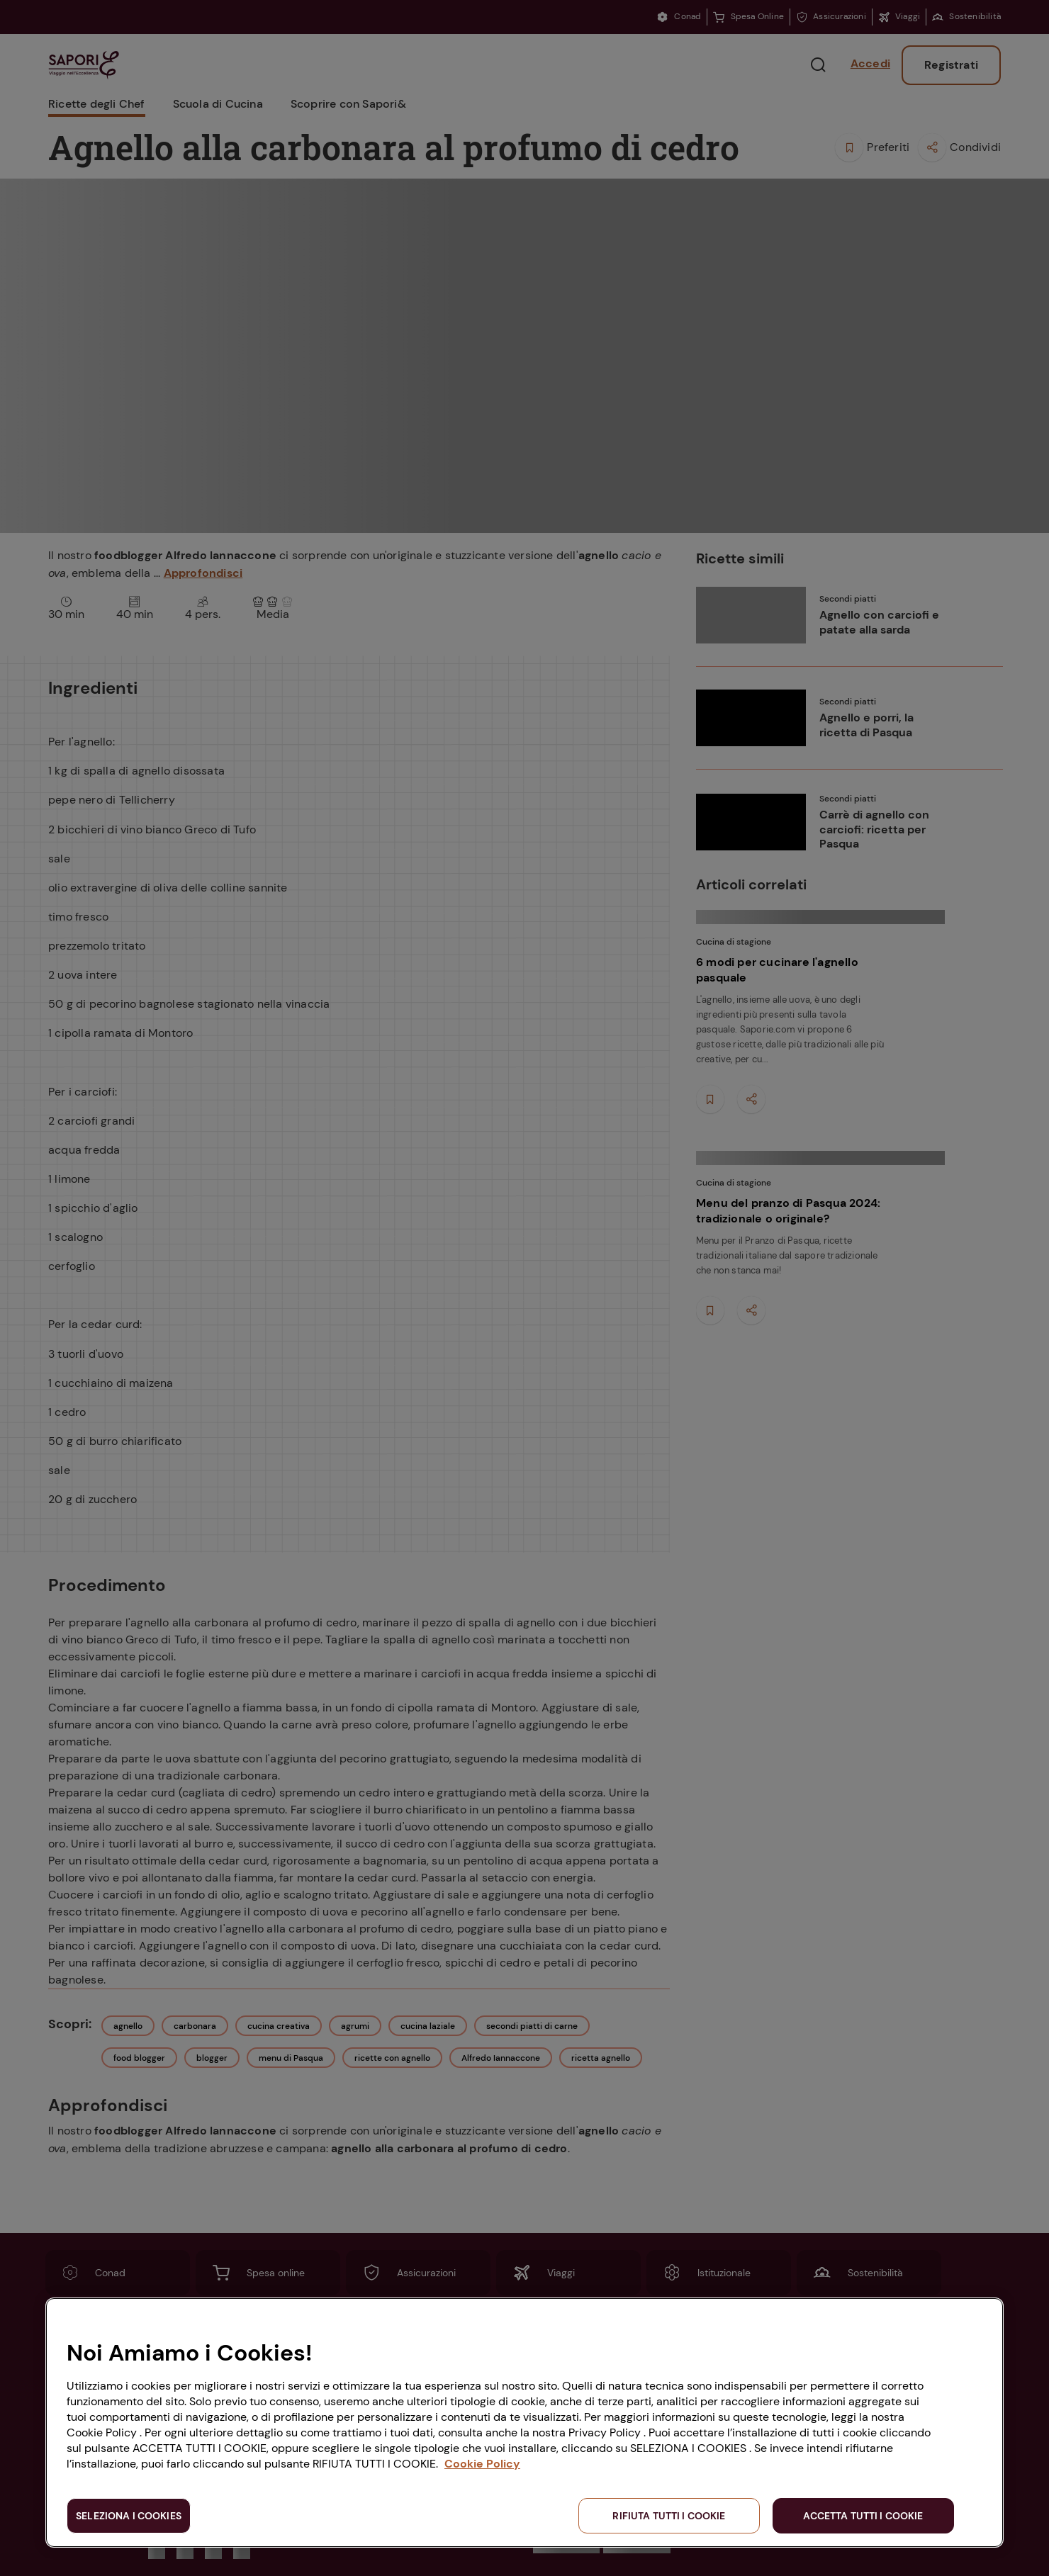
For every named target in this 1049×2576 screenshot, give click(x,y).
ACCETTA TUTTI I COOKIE (863, 2515)
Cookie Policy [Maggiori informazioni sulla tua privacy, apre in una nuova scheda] (482, 2463)
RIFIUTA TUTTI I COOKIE (668, 2515)
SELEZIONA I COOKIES (128, 2515)
